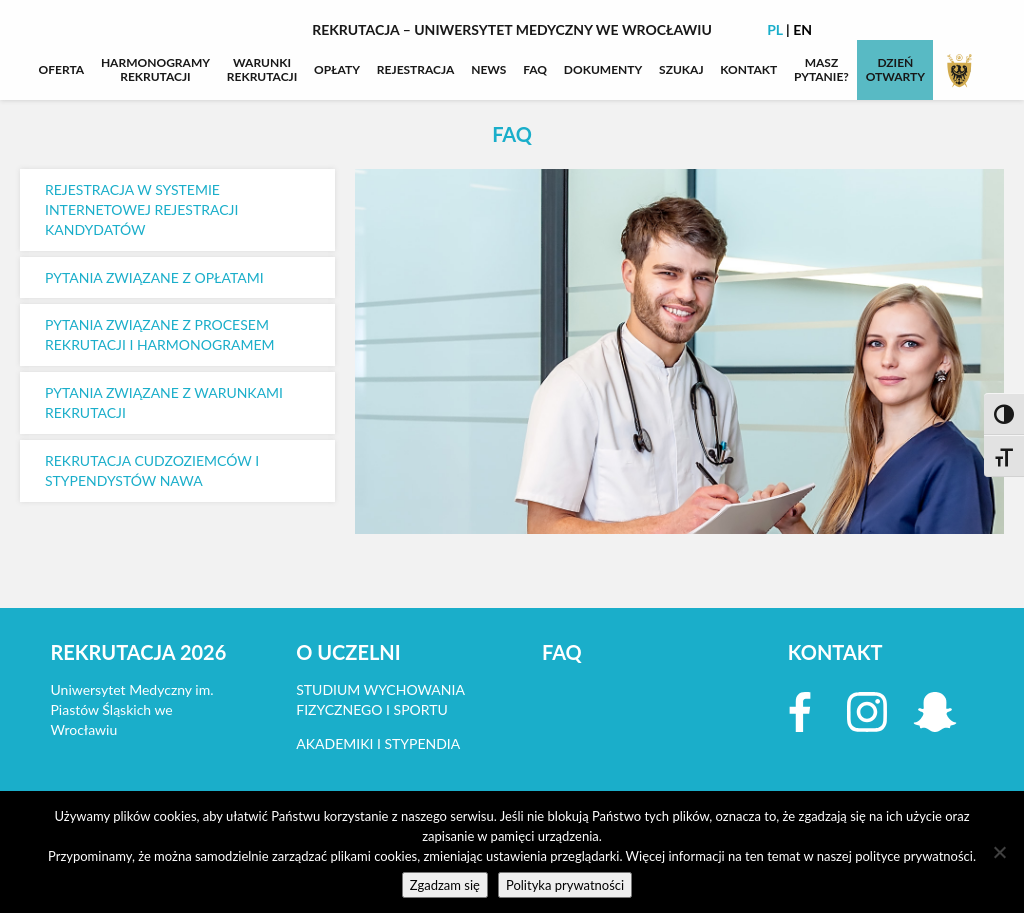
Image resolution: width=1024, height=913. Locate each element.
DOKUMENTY (603, 69)
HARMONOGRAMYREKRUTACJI (155, 69)
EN (802, 29)
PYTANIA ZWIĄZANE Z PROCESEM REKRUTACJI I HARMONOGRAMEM (160, 334)
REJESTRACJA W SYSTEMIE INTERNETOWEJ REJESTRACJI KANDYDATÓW (141, 209)
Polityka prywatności (565, 885)
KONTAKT (748, 69)
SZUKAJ (681, 69)
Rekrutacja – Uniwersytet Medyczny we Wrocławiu (512, 29)
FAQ (535, 69)
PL (775, 29)
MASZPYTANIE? (821, 69)
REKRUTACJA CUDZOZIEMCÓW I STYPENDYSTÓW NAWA (152, 470)
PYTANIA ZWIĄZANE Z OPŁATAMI (154, 277)
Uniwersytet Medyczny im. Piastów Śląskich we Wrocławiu (132, 709)
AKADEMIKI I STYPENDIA (378, 743)
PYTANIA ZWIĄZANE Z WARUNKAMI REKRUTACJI (164, 402)
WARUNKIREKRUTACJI (262, 69)
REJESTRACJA (416, 69)
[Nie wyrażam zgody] (999, 852)
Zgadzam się (445, 885)
